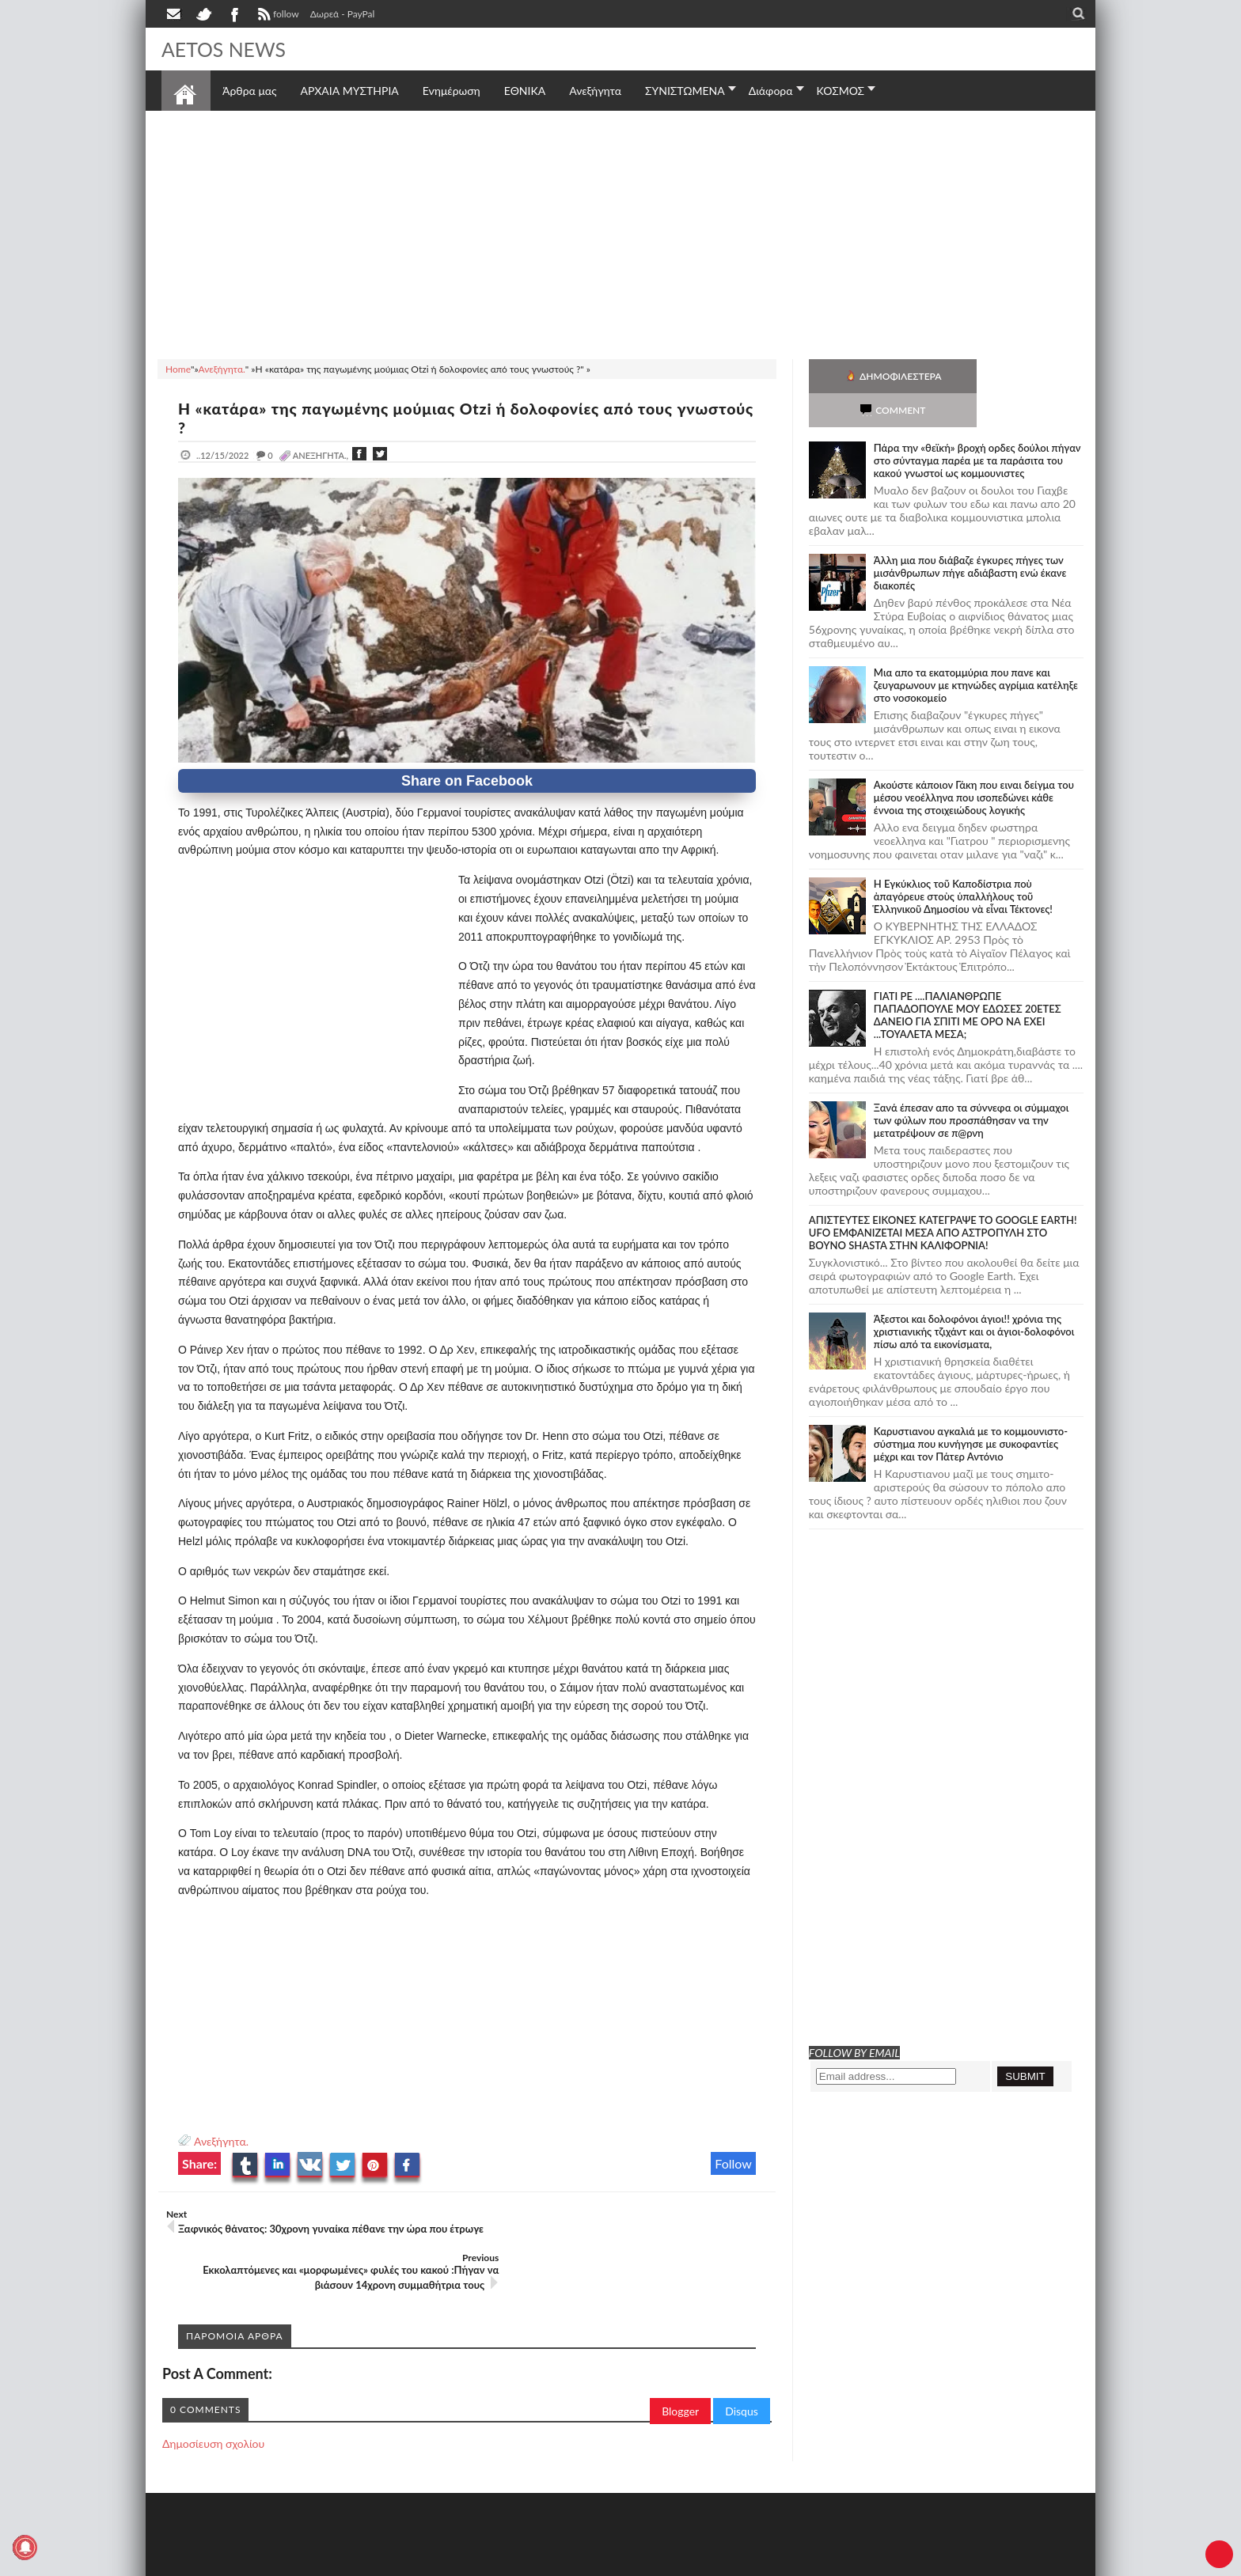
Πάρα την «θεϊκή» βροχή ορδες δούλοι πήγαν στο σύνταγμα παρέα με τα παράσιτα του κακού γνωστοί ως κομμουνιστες (977, 426)
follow (276, 16)
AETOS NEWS (226, 49)
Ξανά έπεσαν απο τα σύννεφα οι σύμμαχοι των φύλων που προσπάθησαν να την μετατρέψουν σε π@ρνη (971, 1086)
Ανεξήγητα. (221, 2141)
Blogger (680, 2367)
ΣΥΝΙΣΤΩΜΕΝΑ (685, 90)
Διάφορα (771, 90)
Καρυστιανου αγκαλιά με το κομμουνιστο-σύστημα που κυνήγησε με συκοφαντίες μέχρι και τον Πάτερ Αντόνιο (971, 1410)
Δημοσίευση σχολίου (213, 2400)
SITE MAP (387, 2562)
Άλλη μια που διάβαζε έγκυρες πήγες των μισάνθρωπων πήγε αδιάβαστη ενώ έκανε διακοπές (970, 539)
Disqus (741, 2367)
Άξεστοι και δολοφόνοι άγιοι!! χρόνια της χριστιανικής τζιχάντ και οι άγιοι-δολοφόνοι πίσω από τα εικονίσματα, (974, 1297)
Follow (733, 2163)
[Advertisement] (620, 232)
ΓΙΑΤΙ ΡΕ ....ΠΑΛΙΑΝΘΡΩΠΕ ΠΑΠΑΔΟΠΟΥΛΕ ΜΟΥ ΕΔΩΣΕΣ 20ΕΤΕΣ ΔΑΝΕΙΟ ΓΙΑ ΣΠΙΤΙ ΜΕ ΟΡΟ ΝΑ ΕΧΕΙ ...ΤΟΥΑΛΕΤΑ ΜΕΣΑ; (967, 981)
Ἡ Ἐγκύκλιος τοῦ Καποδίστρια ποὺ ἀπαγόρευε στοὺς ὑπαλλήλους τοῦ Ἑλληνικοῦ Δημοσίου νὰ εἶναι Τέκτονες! (963, 862)
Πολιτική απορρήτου (458, 2562)
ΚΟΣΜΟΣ (841, 90)
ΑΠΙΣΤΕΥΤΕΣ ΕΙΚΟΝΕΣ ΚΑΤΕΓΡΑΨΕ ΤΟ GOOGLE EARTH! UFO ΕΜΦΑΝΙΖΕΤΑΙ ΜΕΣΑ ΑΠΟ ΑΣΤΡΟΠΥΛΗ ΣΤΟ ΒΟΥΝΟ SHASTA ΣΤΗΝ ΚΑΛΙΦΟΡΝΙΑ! (943, 1199)
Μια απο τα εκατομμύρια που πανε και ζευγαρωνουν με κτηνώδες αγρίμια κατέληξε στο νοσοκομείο (976, 651)
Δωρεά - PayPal (342, 14)
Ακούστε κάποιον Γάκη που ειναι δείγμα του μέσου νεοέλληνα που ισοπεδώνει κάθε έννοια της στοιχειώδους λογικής (974, 763)
